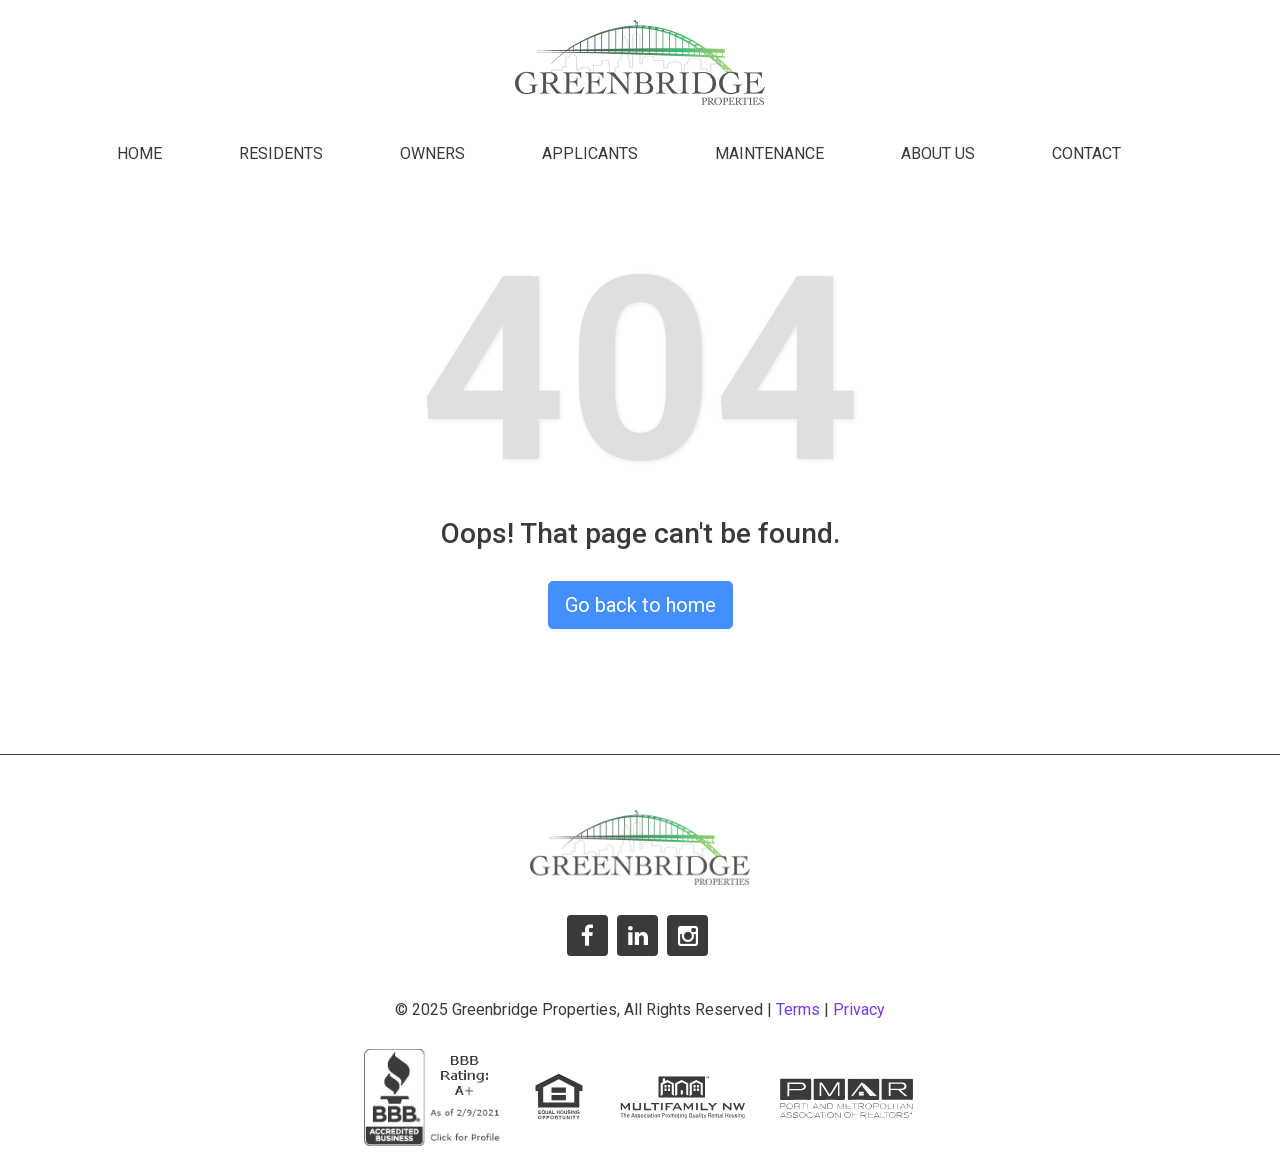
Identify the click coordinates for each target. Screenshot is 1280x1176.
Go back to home (640, 605)
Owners (432, 153)
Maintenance (769, 153)
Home (139, 153)
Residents (281, 153)
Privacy (859, 1009)
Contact (1086, 153)
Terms (798, 1009)
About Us (938, 153)
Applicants (590, 153)
